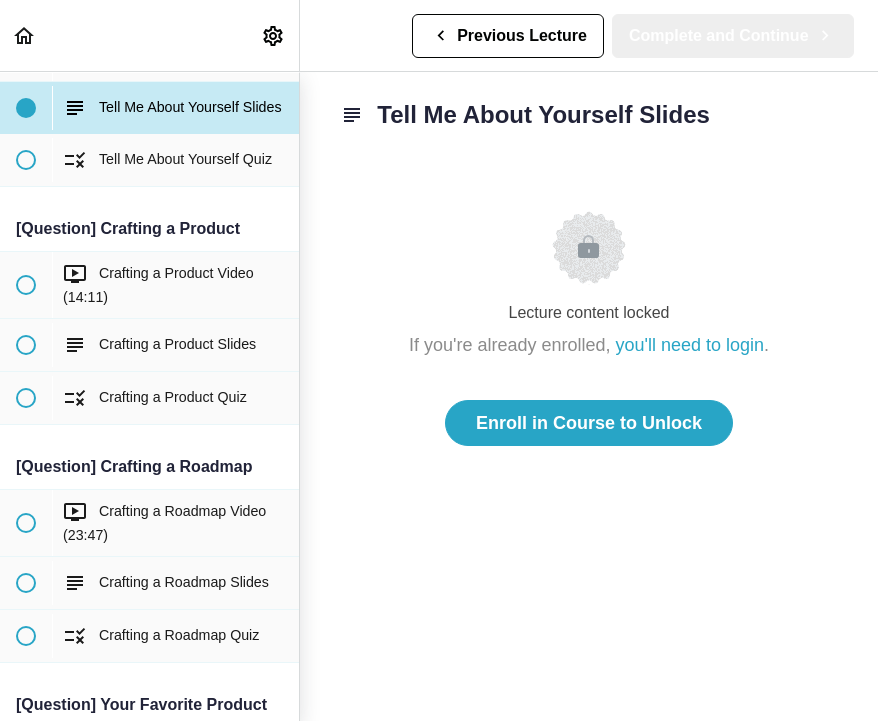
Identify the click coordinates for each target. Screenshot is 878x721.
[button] (25, 35)
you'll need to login (690, 345)
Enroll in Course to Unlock (589, 423)
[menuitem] (274, 35)
